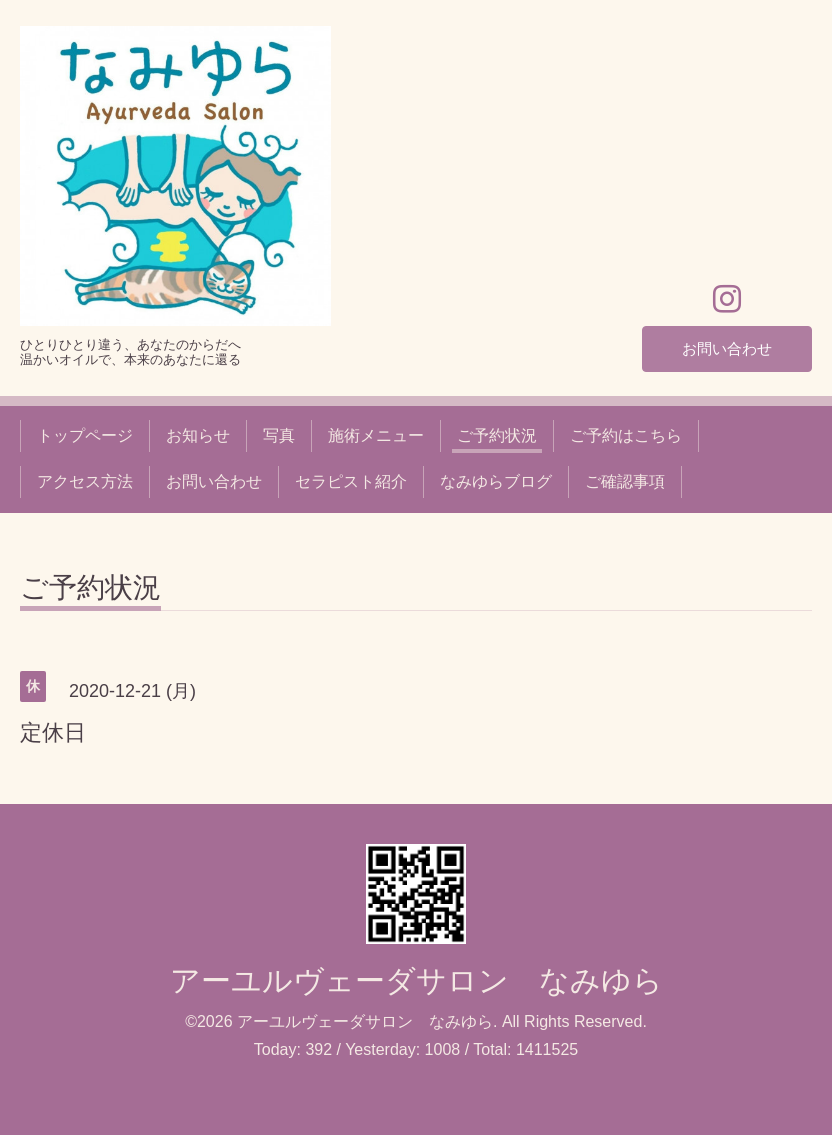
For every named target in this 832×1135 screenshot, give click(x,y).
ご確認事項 (625, 481)
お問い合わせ (727, 347)
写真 (279, 435)
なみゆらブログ (496, 481)
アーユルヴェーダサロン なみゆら (416, 980)
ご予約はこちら (626, 435)
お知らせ (198, 435)
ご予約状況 (497, 435)
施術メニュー (376, 435)
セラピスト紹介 (351, 481)
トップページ (85, 435)
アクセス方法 (85, 481)
